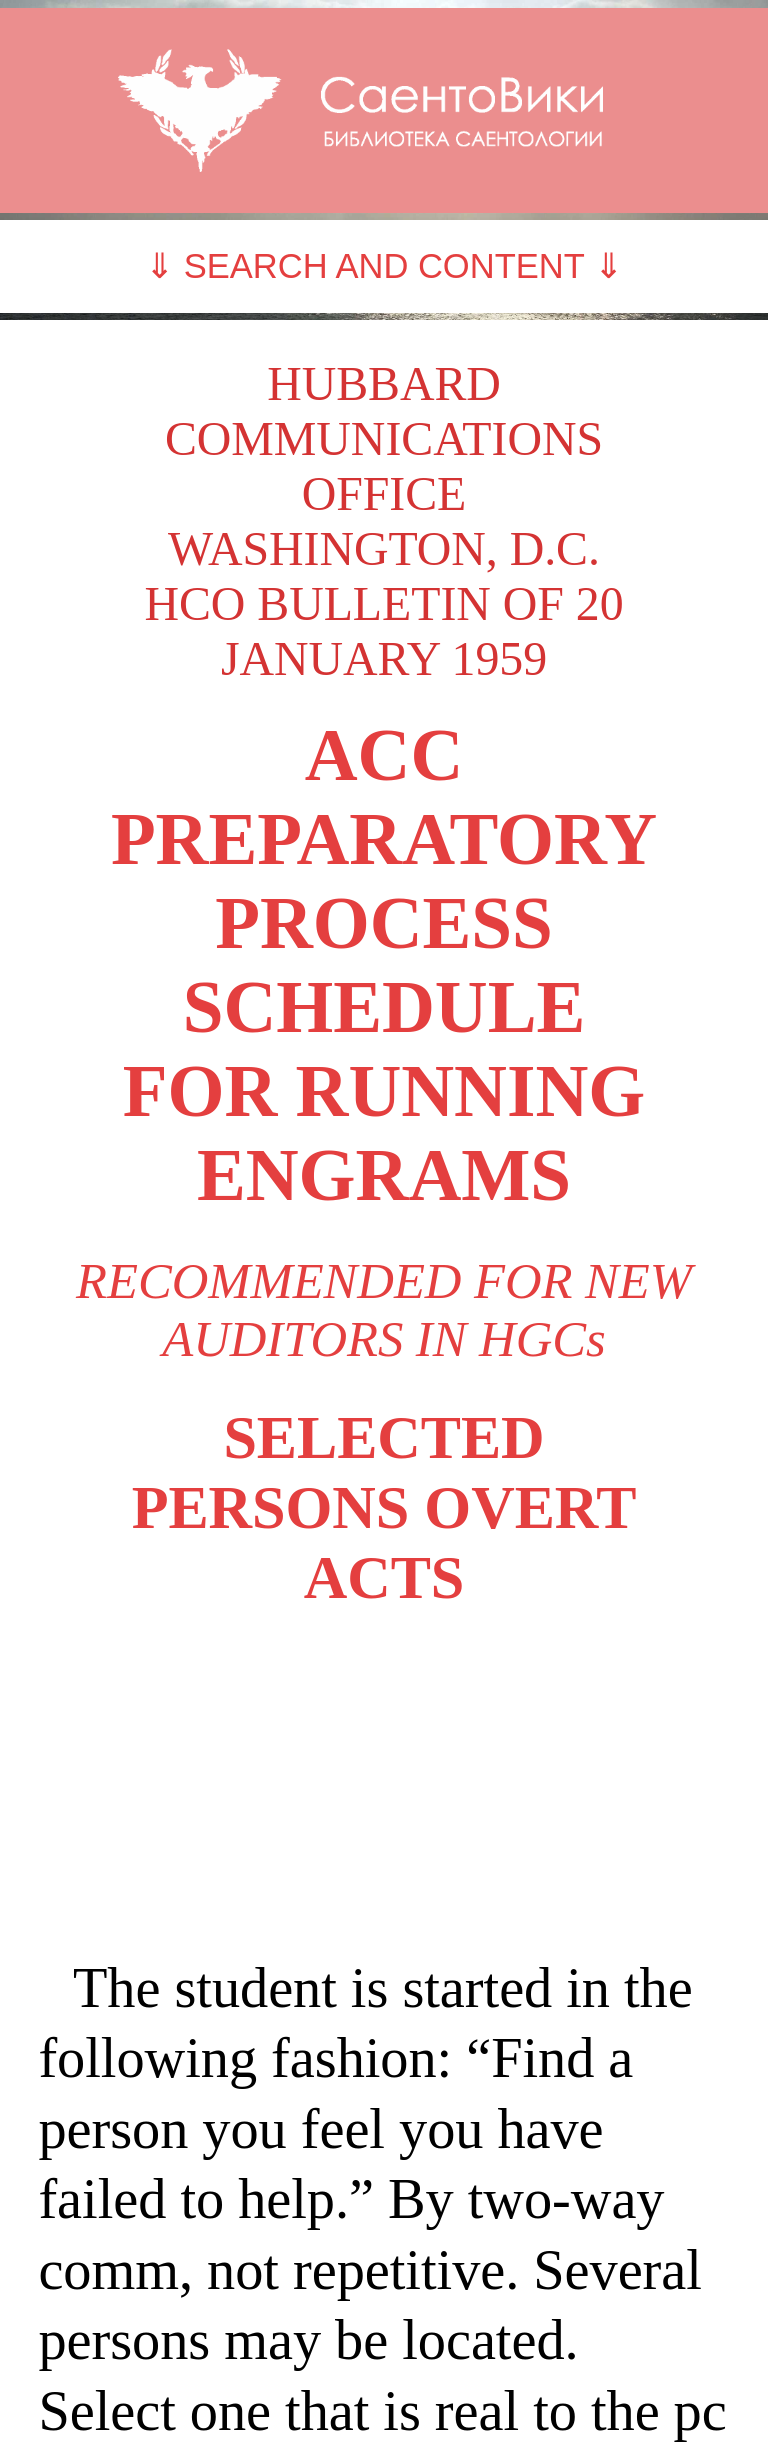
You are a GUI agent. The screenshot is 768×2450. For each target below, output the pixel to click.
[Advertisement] (383, 1783)
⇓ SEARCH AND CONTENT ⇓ (384, 266)
